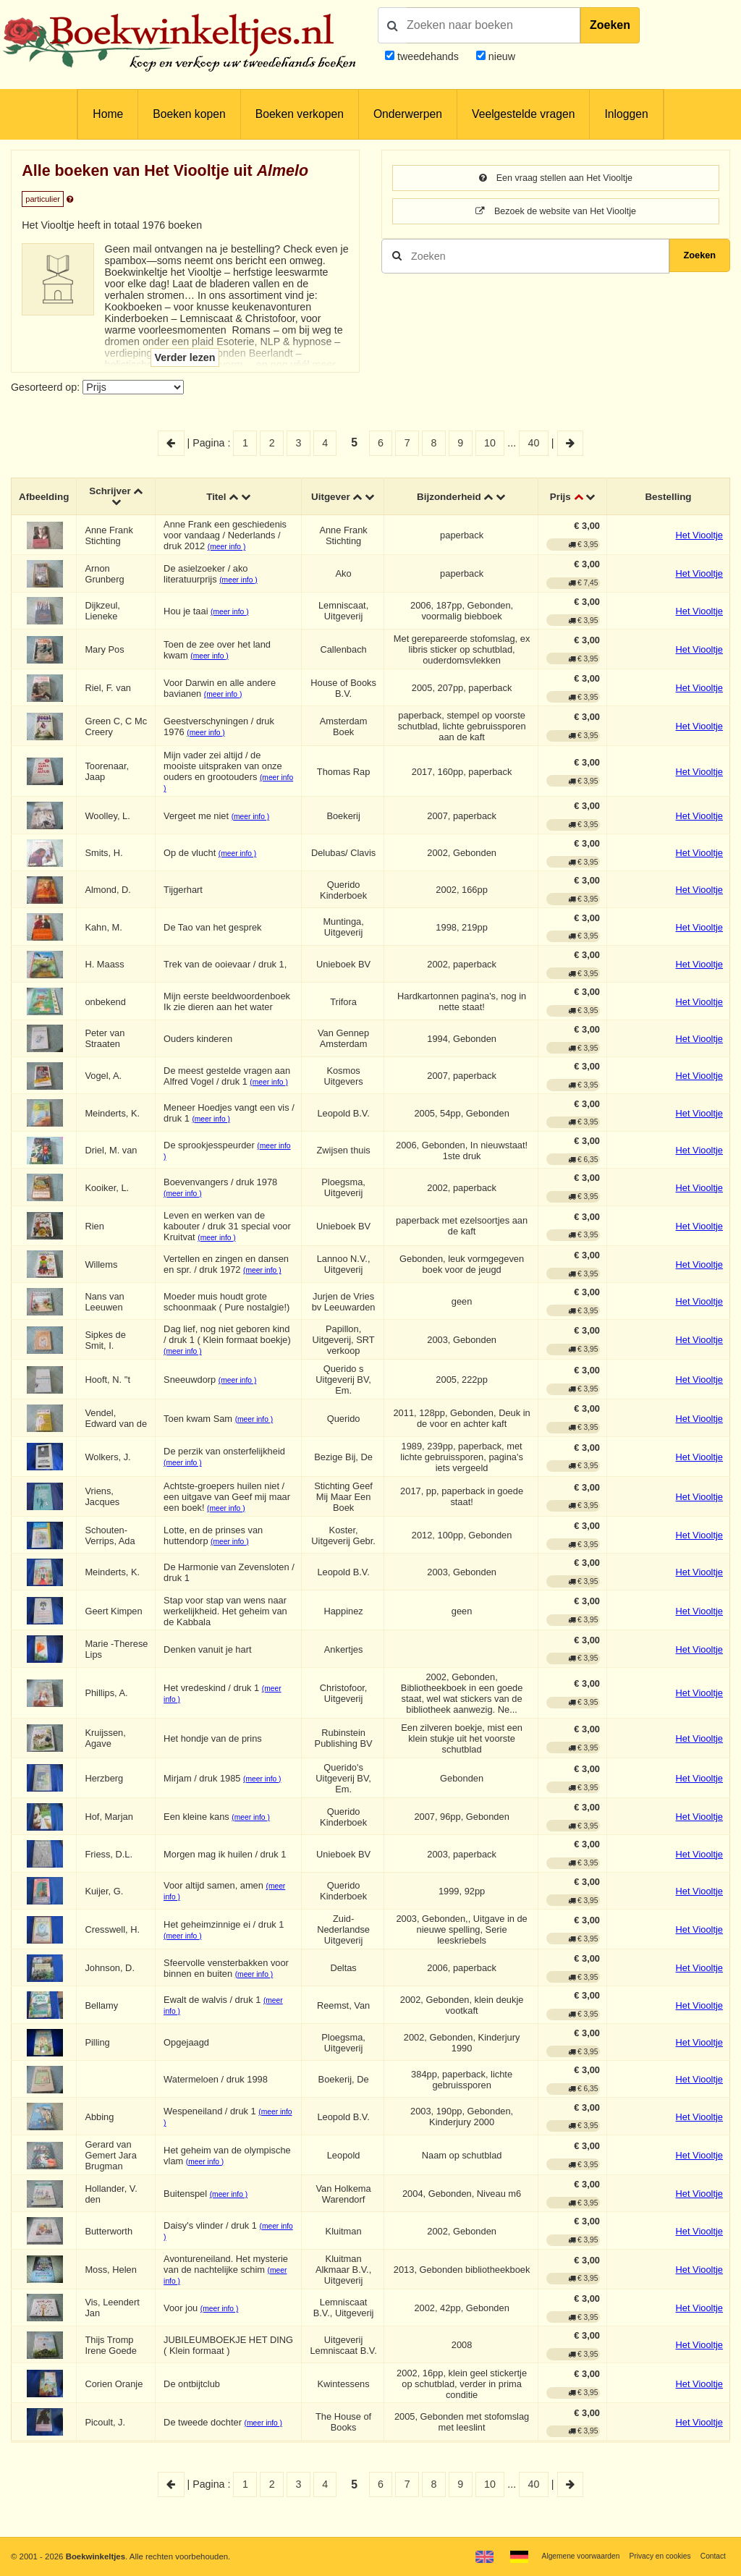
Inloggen (626, 114)
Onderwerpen (407, 114)
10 (490, 443)
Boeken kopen (189, 114)
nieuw (500, 56)
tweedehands (428, 56)
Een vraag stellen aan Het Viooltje (555, 179)
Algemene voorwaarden (565, 2555)
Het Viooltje (699, 538)
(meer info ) (230, 550)
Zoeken (610, 25)
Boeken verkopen (299, 114)
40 (534, 443)
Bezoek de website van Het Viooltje (556, 213)
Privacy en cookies (653, 2555)
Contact (712, 2555)
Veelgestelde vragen (523, 114)
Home (108, 114)
